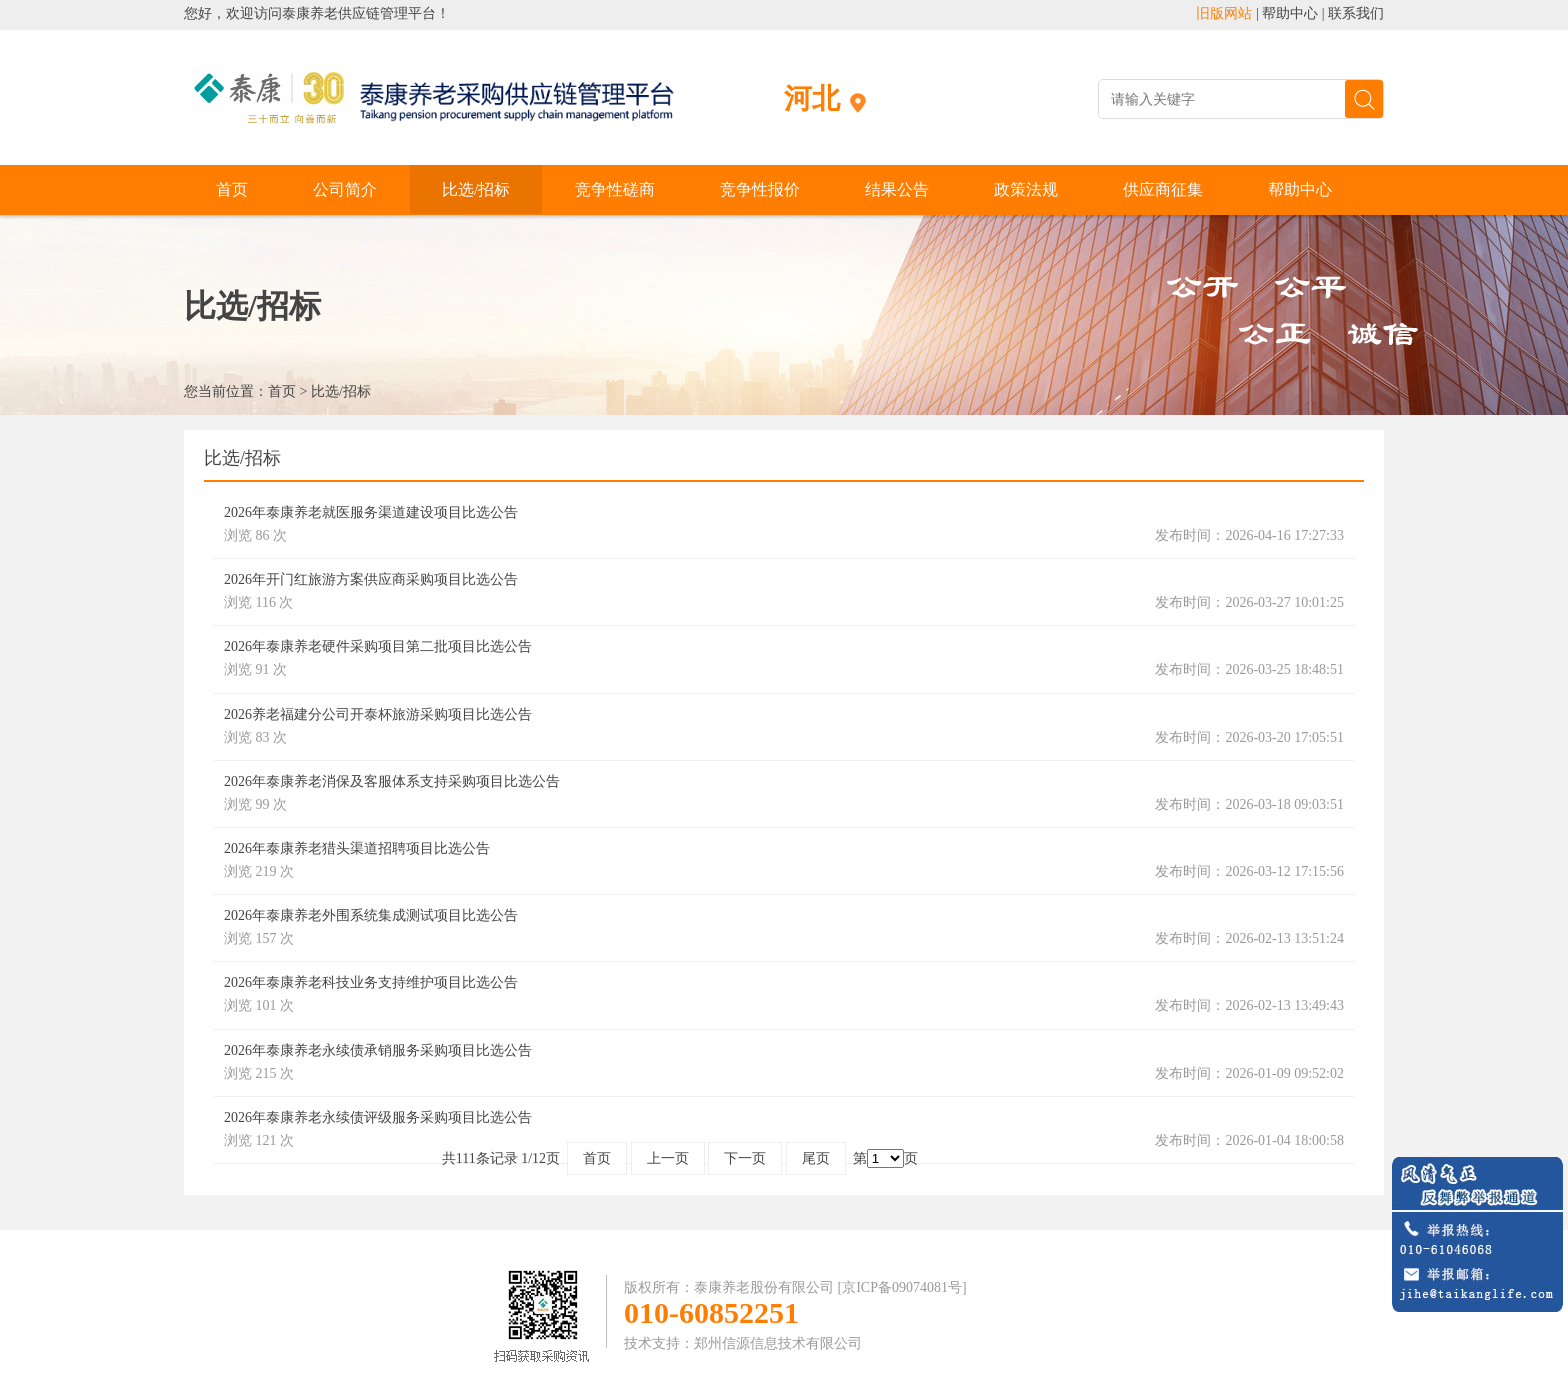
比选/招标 (476, 189)
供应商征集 (1163, 189)
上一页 (668, 1158)
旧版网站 (1224, 13)
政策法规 (1026, 189)
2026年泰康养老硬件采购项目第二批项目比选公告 (378, 646)
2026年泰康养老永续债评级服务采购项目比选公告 (378, 1117)
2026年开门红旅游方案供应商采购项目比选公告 (371, 579)
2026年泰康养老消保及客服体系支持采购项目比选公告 (392, 781)
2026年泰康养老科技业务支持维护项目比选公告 (371, 982)
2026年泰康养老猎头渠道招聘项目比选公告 (357, 848)
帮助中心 (1290, 13)
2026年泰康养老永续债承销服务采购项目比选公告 (378, 1050)
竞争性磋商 (615, 189)
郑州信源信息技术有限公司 (778, 1343)
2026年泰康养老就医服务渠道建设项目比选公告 (371, 512)
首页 (232, 189)
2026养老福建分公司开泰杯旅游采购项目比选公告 (378, 714)
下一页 (745, 1158)
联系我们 (1356, 13)
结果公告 (897, 189)
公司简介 (345, 189)
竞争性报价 (760, 189)
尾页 (816, 1158)
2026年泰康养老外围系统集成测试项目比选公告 (371, 915)
